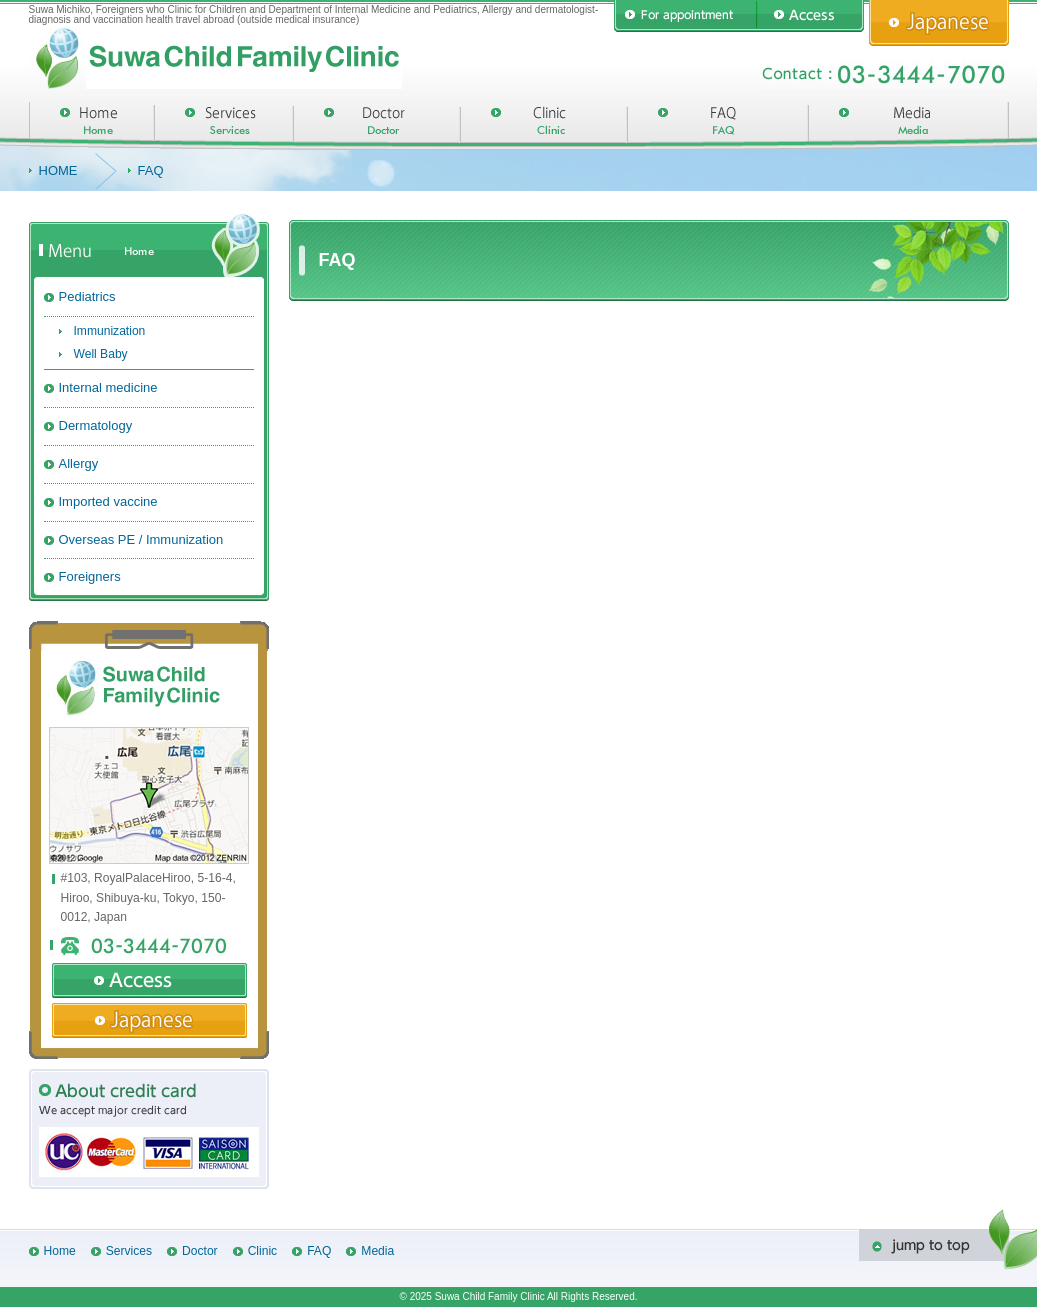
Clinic (263, 1251)
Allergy (79, 463)
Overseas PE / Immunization (141, 539)
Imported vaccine (108, 501)
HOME (58, 170)
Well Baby (101, 354)
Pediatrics (87, 296)
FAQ (319, 1251)
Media (377, 1251)
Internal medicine (108, 387)
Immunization (110, 331)
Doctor (200, 1251)
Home (60, 1251)
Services (129, 1251)
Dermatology (96, 425)
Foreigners (90, 576)
